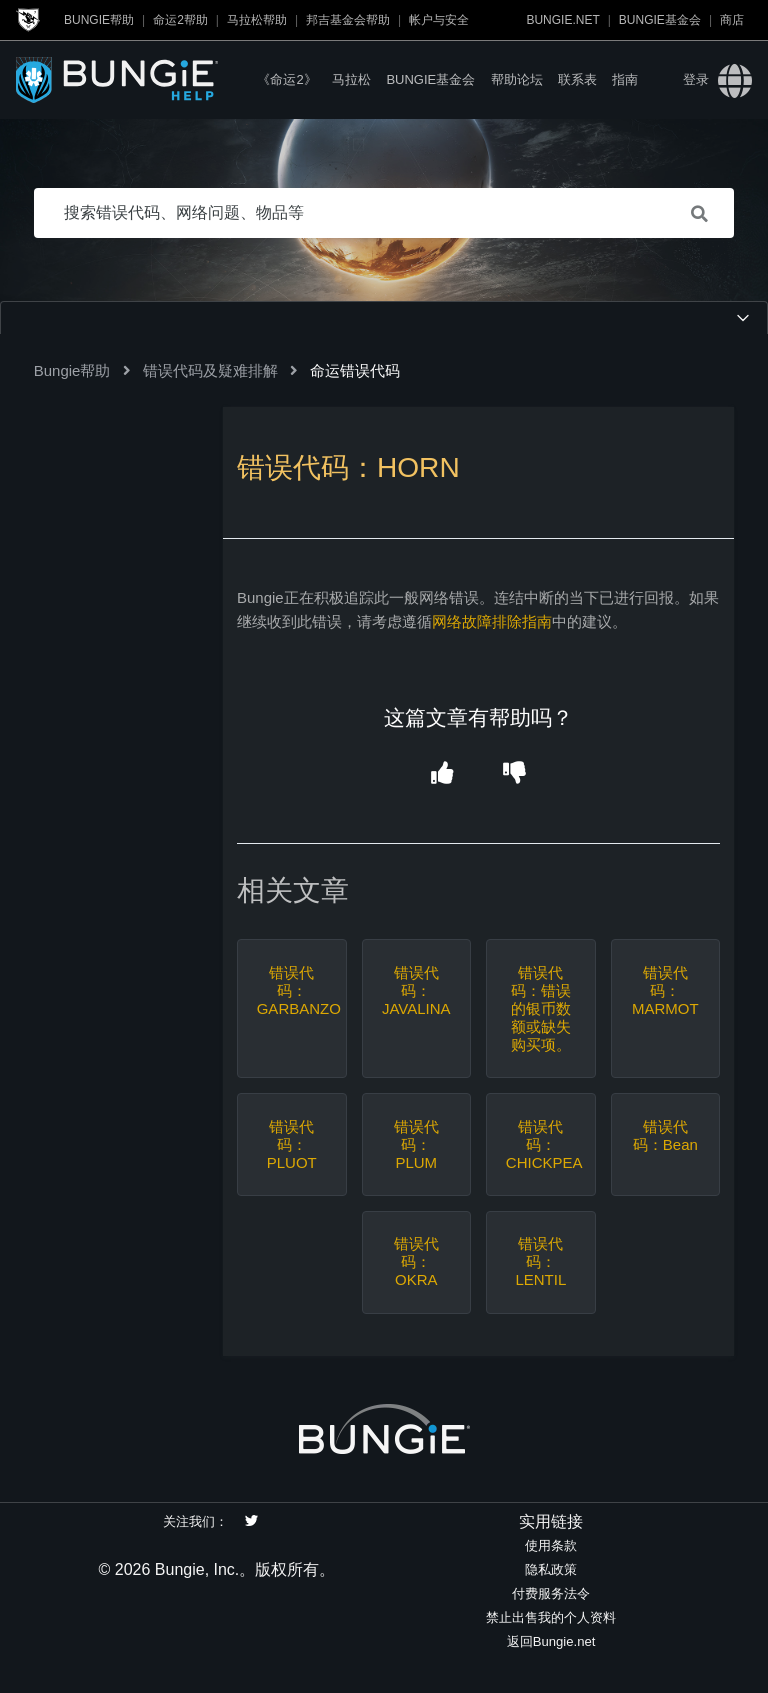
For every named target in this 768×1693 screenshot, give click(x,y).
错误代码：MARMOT (665, 990)
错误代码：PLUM (416, 1144)
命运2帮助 (180, 20)
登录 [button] (696, 79)
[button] (442, 773)
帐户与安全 (439, 20)
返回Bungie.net (551, 1641)
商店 (732, 20)
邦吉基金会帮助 (348, 20)
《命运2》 (286, 79)
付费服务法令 (551, 1593)
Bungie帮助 (99, 20)
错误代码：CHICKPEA (541, 1144)
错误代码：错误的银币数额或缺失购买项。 (541, 1008)
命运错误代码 (355, 370)
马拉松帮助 (257, 20)
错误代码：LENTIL (540, 1261)
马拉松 (351, 79)
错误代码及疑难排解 (210, 370)
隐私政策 (551, 1569)
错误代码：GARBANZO (292, 990)
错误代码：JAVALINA (416, 990)
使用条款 (551, 1545)
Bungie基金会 (660, 20)
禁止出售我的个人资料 (551, 1617)
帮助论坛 (517, 79)
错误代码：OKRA (416, 1261)
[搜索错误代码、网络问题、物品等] (384, 213)
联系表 (577, 79)
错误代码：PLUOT (292, 1144)
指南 (625, 79)
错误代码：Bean (665, 1135)
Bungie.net (562, 20)
